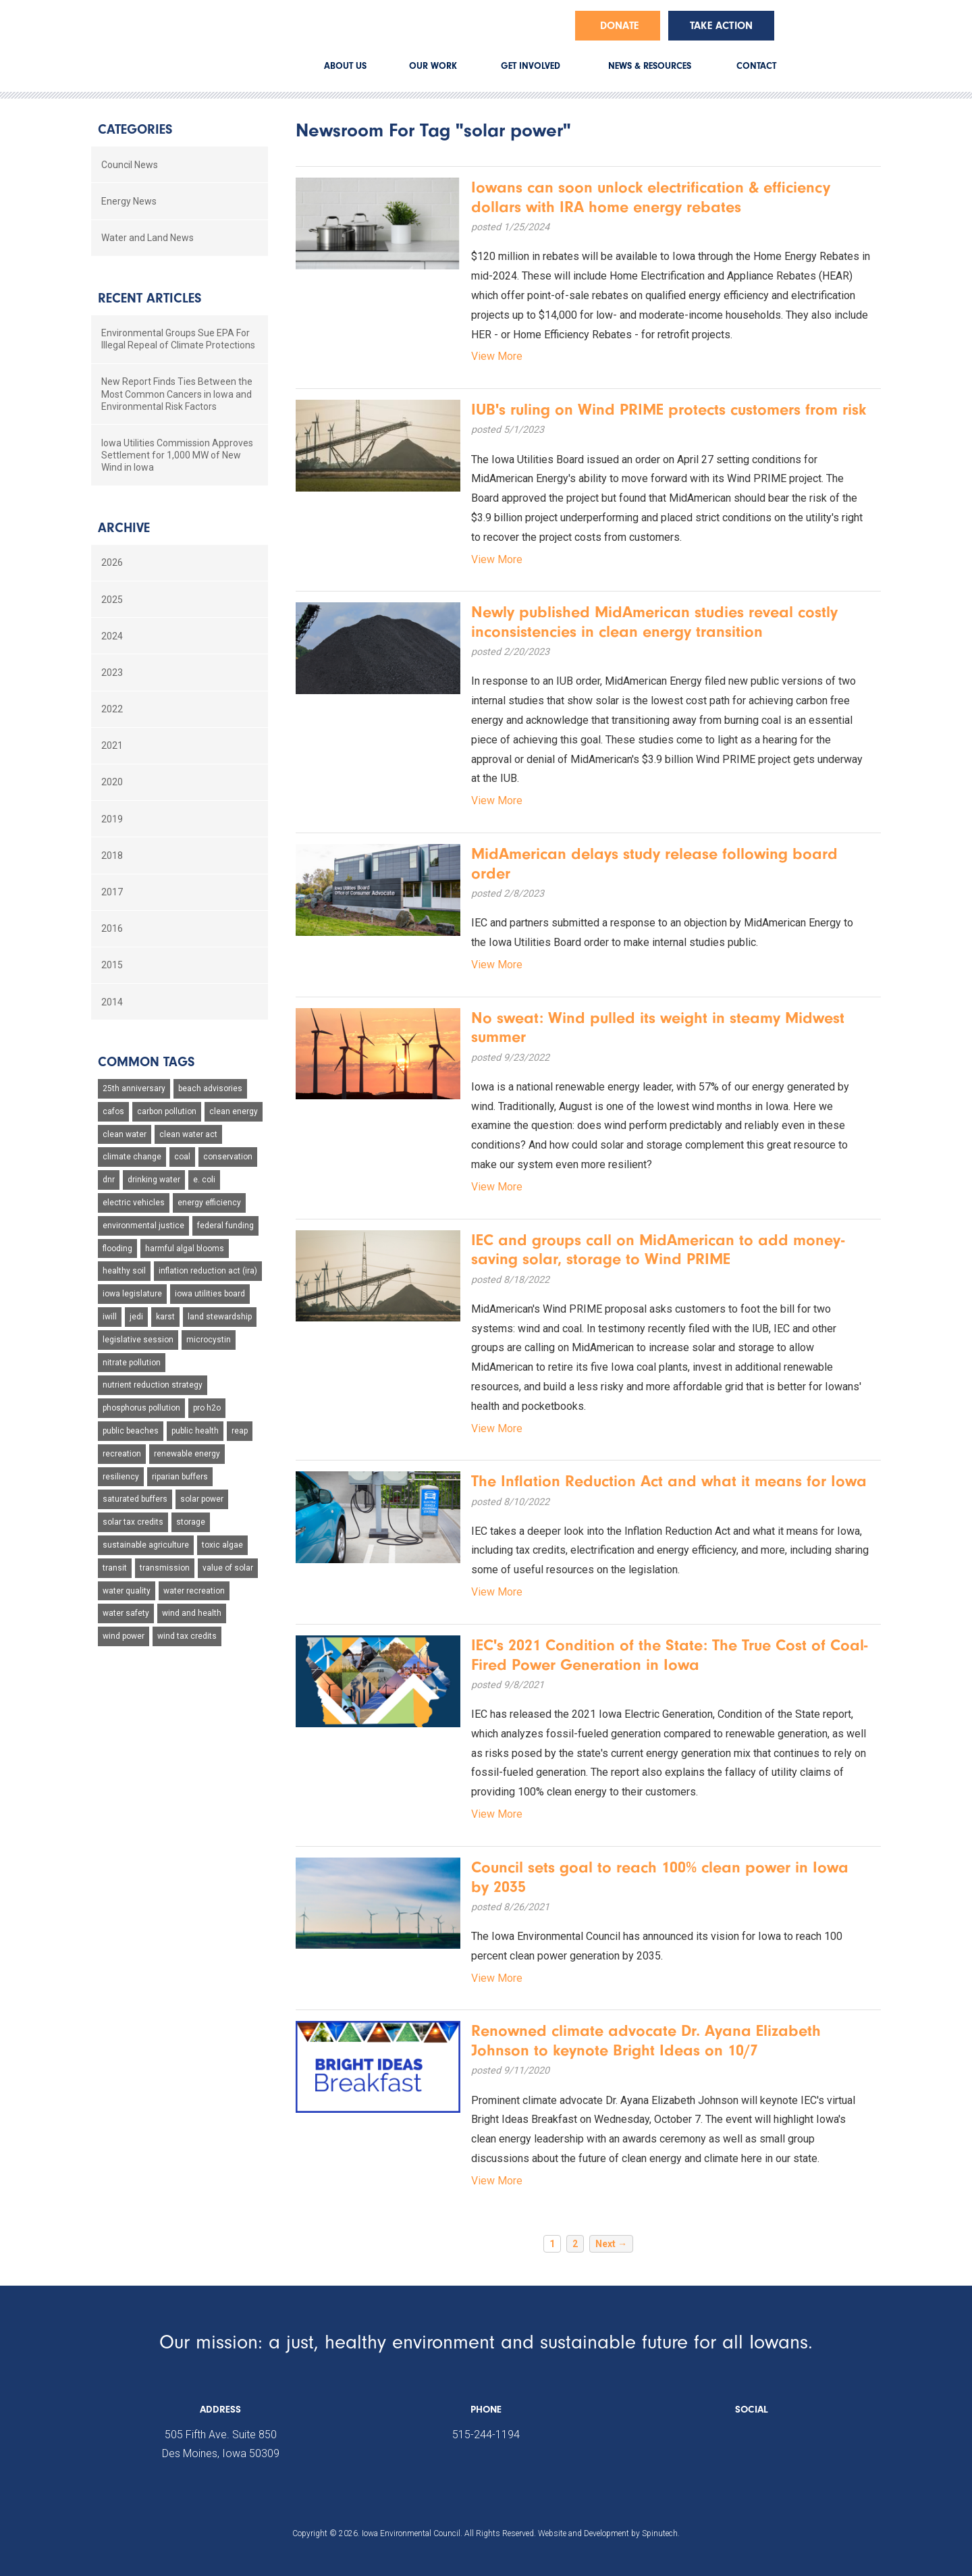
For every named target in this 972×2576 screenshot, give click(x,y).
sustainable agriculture (146, 1545)
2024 (112, 636)
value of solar (227, 1568)
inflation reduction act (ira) (208, 1271)
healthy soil (124, 1271)
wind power (123, 1636)
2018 (112, 855)
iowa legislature (132, 1293)
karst (165, 1316)
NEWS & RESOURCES (649, 66)
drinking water (154, 1179)
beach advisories (210, 1088)
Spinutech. (661, 2533)
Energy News (129, 201)
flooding (117, 1248)
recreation (122, 1453)
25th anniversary (134, 1088)
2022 (112, 709)
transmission (165, 1568)
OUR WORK (433, 66)
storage (190, 1522)
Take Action (721, 26)
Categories (135, 129)
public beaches (131, 1431)
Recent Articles (149, 298)
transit (115, 1568)
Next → (611, 2243)
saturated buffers (135, 1499)
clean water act (188, 1134)
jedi (136, 1316)
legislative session (138, 1339)
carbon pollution (166, 1111)
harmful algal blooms (184, 1248)
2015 (112, 965)
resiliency (121, 1476)
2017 (112, 892)
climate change (132, 1156)
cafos (113, 1111)
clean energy (233, 1111)
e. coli (204, 1179)
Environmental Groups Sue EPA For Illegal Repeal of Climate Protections (178, 338)
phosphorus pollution (141, 1408)
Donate (619, 26)
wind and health (191, 1613)
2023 (112, 672)
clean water (124, 1134)
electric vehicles (134, 1202)
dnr (109, 1179)
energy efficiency (209, 1202)
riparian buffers (180, 1476)
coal (182, 1156)
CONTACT (756, 66)
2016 (112, 928)
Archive (124, 527)
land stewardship (220, 1316)
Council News (129, 164)
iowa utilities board (210, 1293)
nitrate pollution (132, 1362)
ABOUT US (345, 66)
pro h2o (207, 1408)
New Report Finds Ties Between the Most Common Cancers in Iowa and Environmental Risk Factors (176, 393)
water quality (127, 1591)
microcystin (208, 1339)
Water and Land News (147, 237)
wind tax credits (187, 1636)
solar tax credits (133, 1522)
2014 (112, 1002)
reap (240, 1431)
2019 (112, 819)
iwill (110, 1316)
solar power (201, 1499)
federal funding (225, 1225)
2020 (112, 782)
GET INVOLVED (530, 66)
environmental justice (143, 1225)
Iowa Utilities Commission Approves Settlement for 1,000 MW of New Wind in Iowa (177, 455)
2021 (112, 745)
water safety (126, 1613)
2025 (112, 599)
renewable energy (187, 1453)
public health (195, 1431)
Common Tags (146, 1062)
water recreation (194, 1591)
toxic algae (222, 1545)
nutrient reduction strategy (152, 1385)
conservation (227, 1156)
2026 (112, 562)
